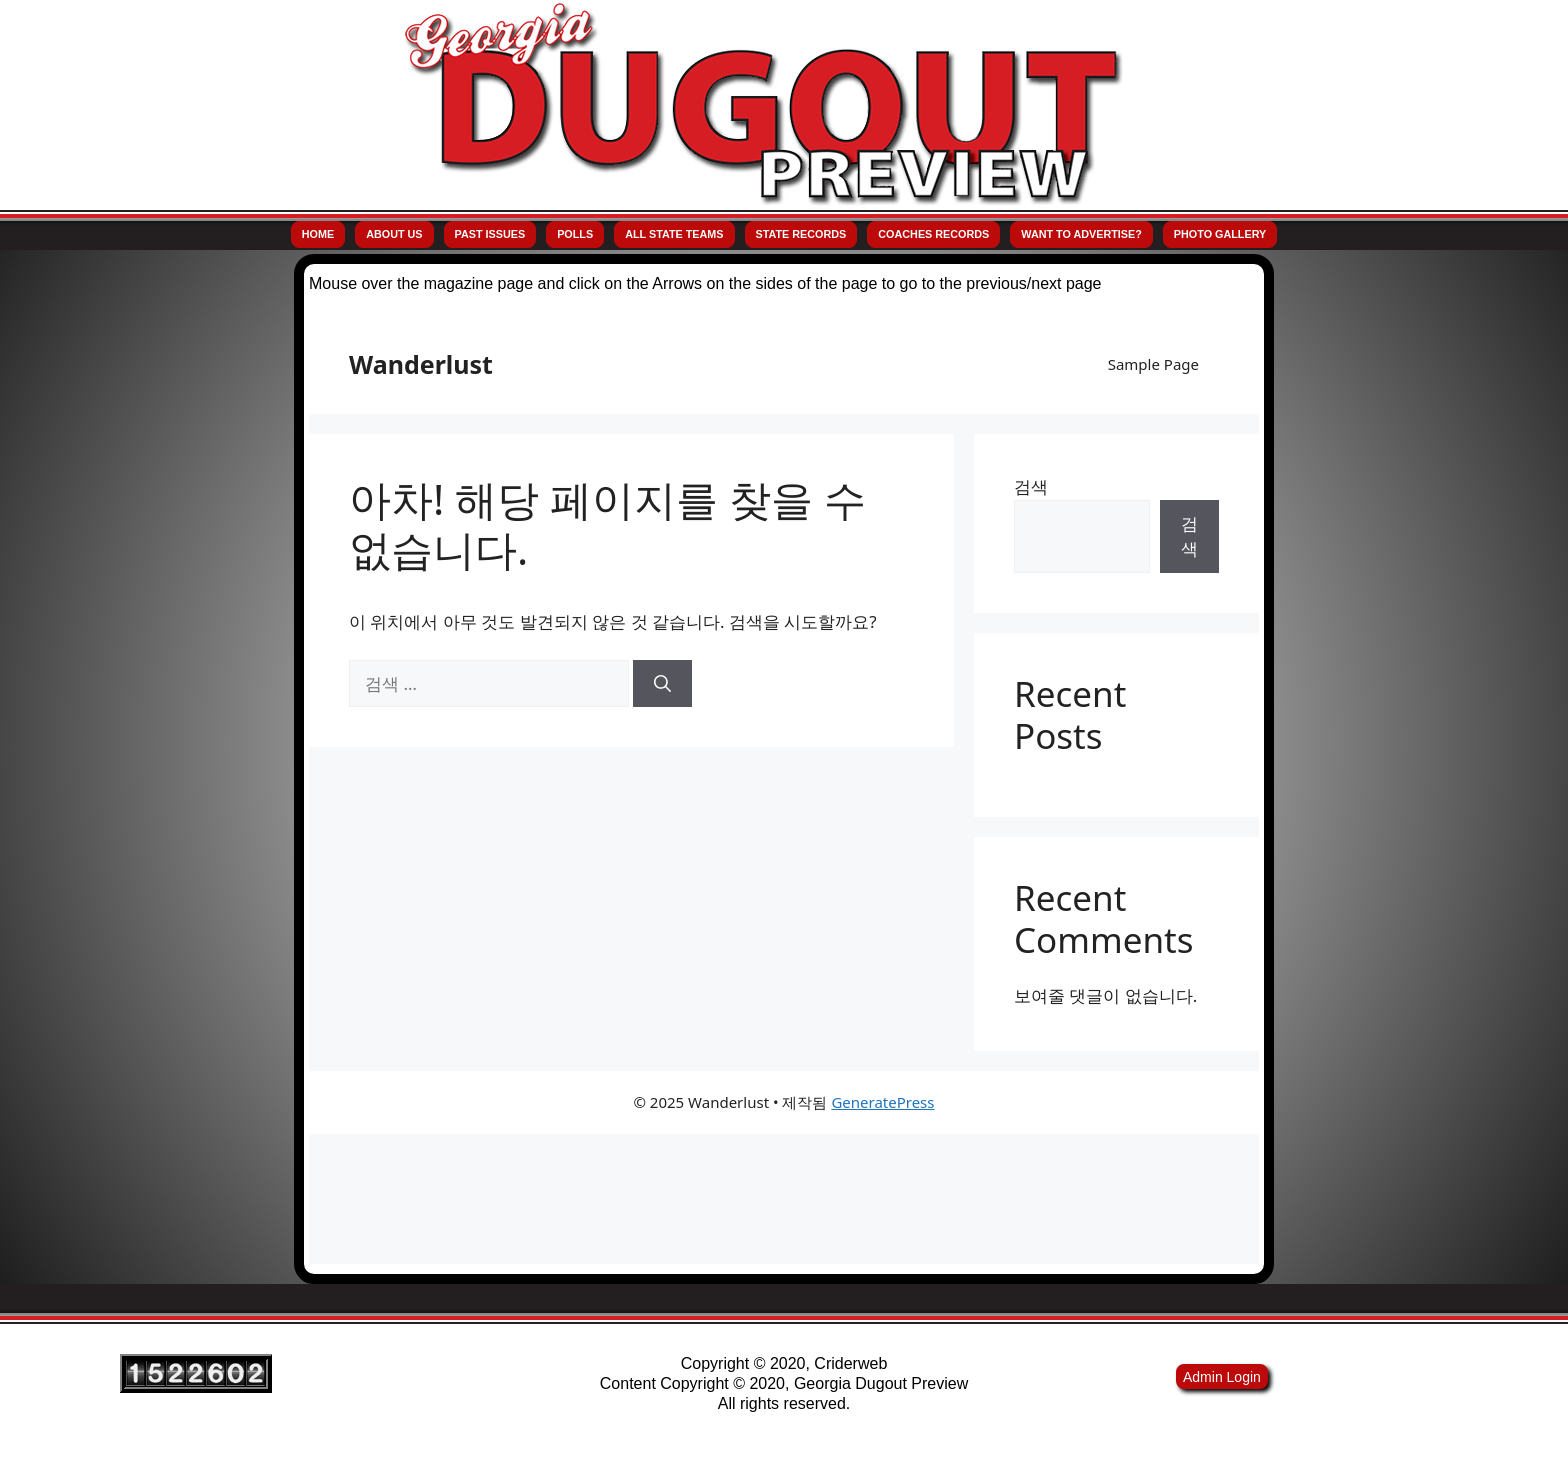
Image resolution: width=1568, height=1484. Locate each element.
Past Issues (490, 234)
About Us (394, 234)
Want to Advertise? (1081, 234)
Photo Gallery (1220, 234)
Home (318, 234)
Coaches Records (933, 234)
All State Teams (674, 234)
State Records (801, 234)
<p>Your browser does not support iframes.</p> (784, 789)
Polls (575, 234)
